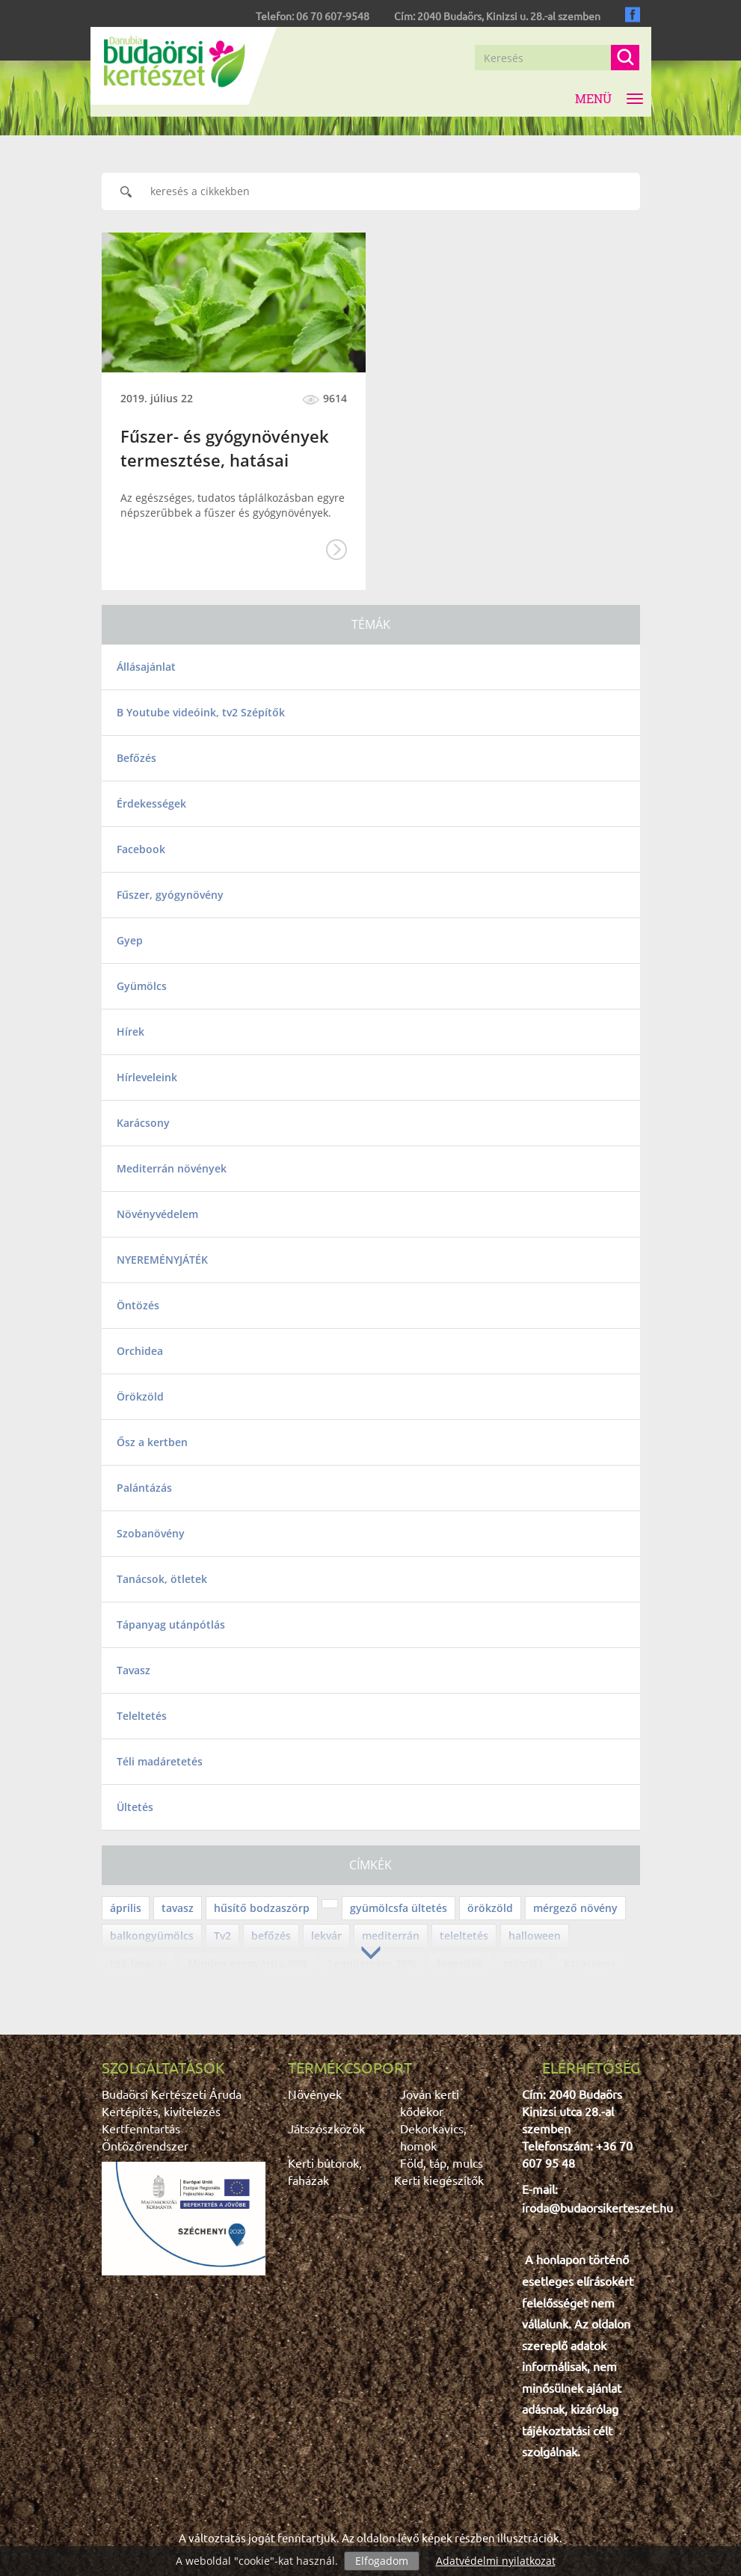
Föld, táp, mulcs (441, 2162)
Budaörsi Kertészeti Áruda (172, 2093)
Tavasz (133, 1670)
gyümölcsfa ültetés (398, 1908)
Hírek (130, 1031)
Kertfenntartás (141, 2128)
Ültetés (135, 1807)
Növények (315, 2093)
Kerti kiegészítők (439, 2179)
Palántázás (144, 1488)
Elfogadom (381, 2561)
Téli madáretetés (160, 1761)
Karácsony (143, 1123)
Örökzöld (140, 1396)
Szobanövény (151, 1533)
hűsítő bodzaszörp (262, 1908)
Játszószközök (326, 2128)
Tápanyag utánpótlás (171, 1624)
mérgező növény (575, 1908)
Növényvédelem (157, 1214)
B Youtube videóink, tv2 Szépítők (201, 712)
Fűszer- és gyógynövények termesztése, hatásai (224, 447)
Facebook (141, 849)
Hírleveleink (147, 1077)
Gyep (130, 940)
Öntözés (138, 1305)
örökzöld (490, 1908)
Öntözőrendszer (145, 2145)
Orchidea (140, 1351)
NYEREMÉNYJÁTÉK (162, 1259)
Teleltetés (142, 1716)
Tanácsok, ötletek (162, 1579)
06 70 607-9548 (332, 15)
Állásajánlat (146, 667)
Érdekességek (151, 803)
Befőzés (136, 758)
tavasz (178, 1908)
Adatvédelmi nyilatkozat (496, 2561)
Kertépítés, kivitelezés (161, 2110)
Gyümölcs (142, 986)
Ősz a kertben (152, 1442)
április (125, 1908)
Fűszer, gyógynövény (170, 895)
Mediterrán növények (172, 1168)
